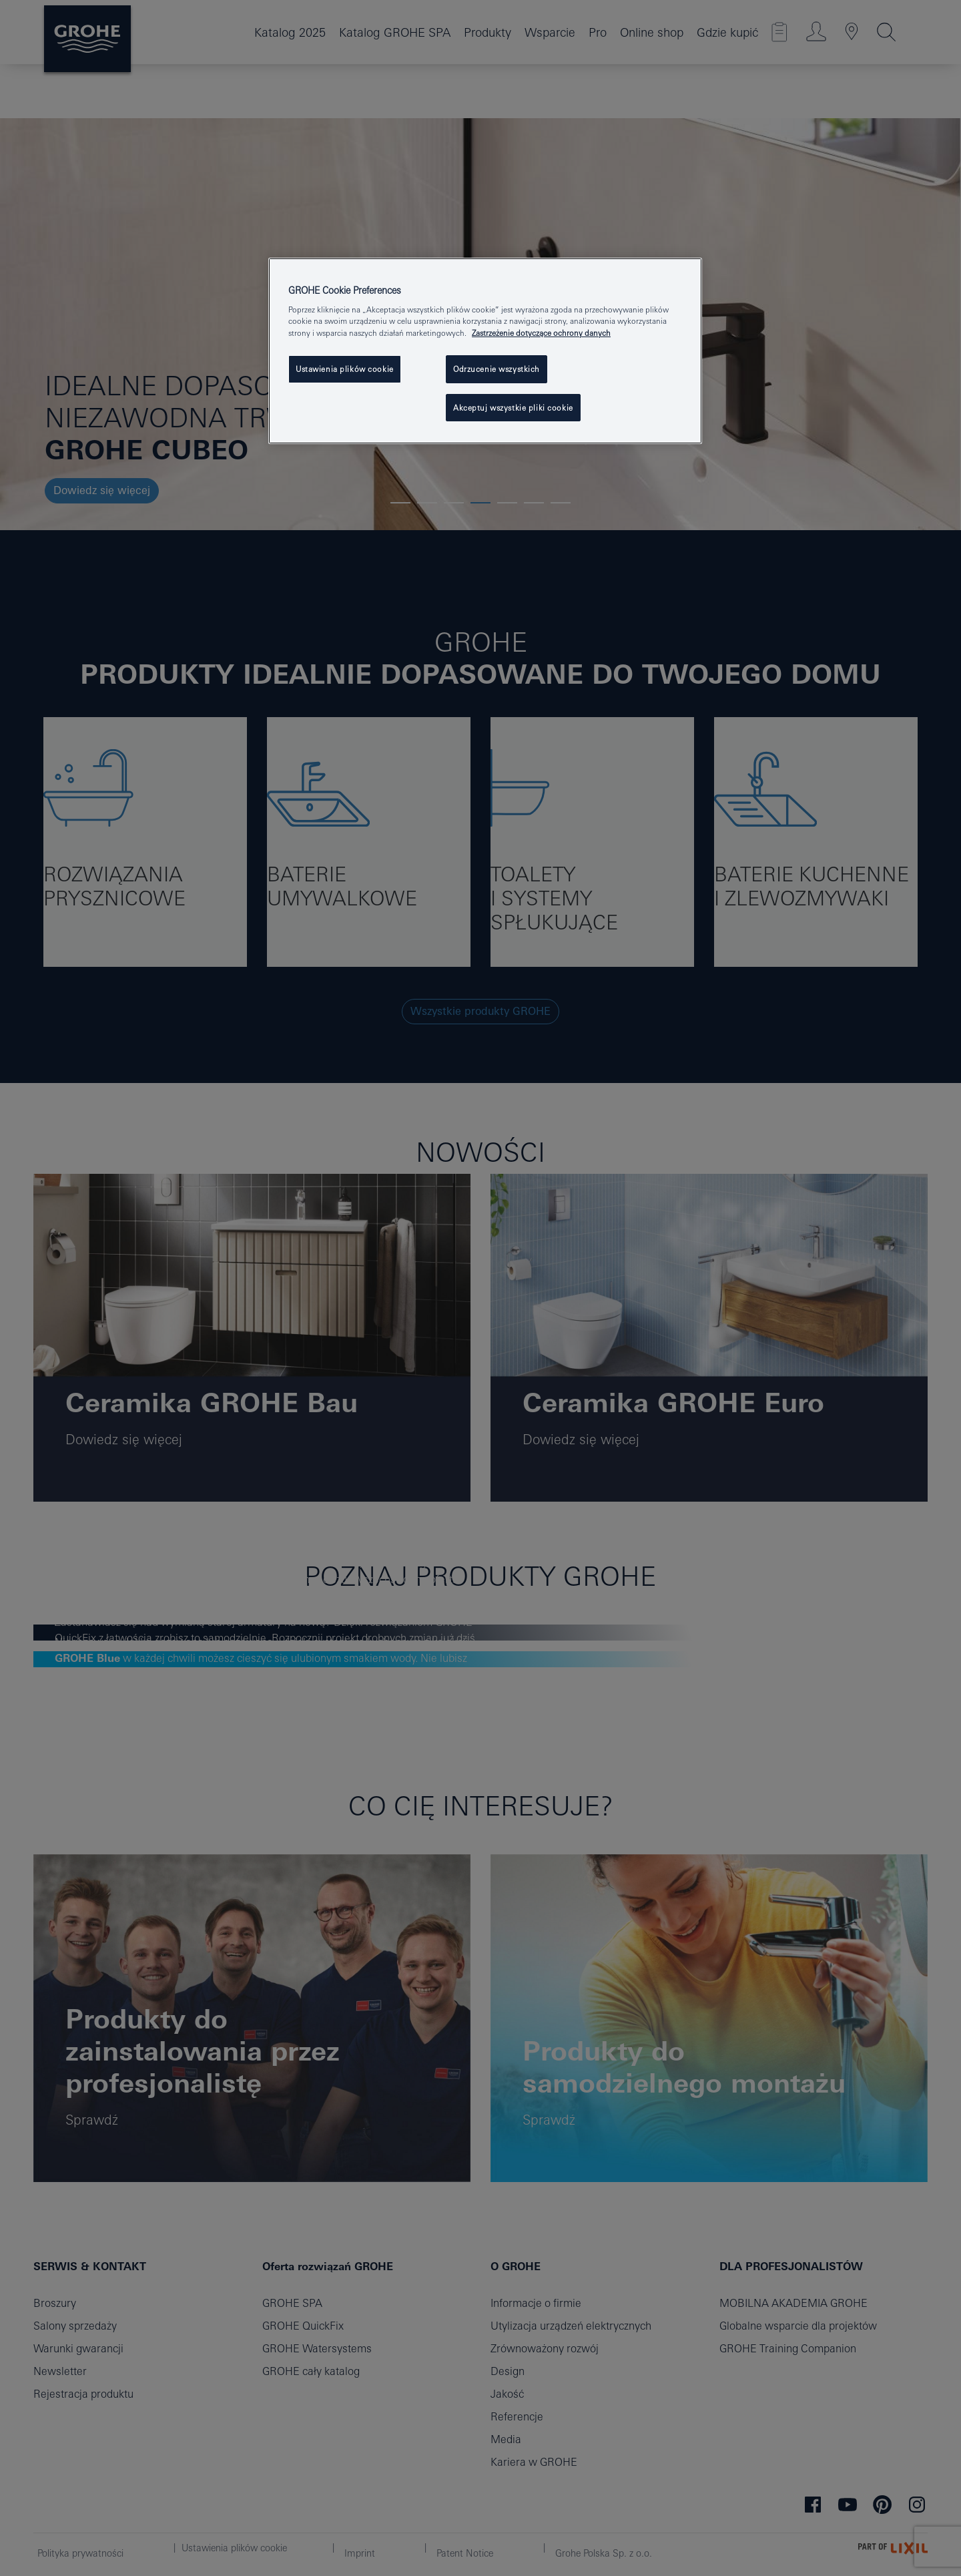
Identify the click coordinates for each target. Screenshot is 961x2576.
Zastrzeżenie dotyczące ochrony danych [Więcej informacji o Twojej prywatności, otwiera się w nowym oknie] (541, 333)
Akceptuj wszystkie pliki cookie (513, 407)
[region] (485, 351)
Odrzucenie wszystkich (496, 369)
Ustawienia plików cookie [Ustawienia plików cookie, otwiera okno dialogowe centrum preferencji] (345, 369)
